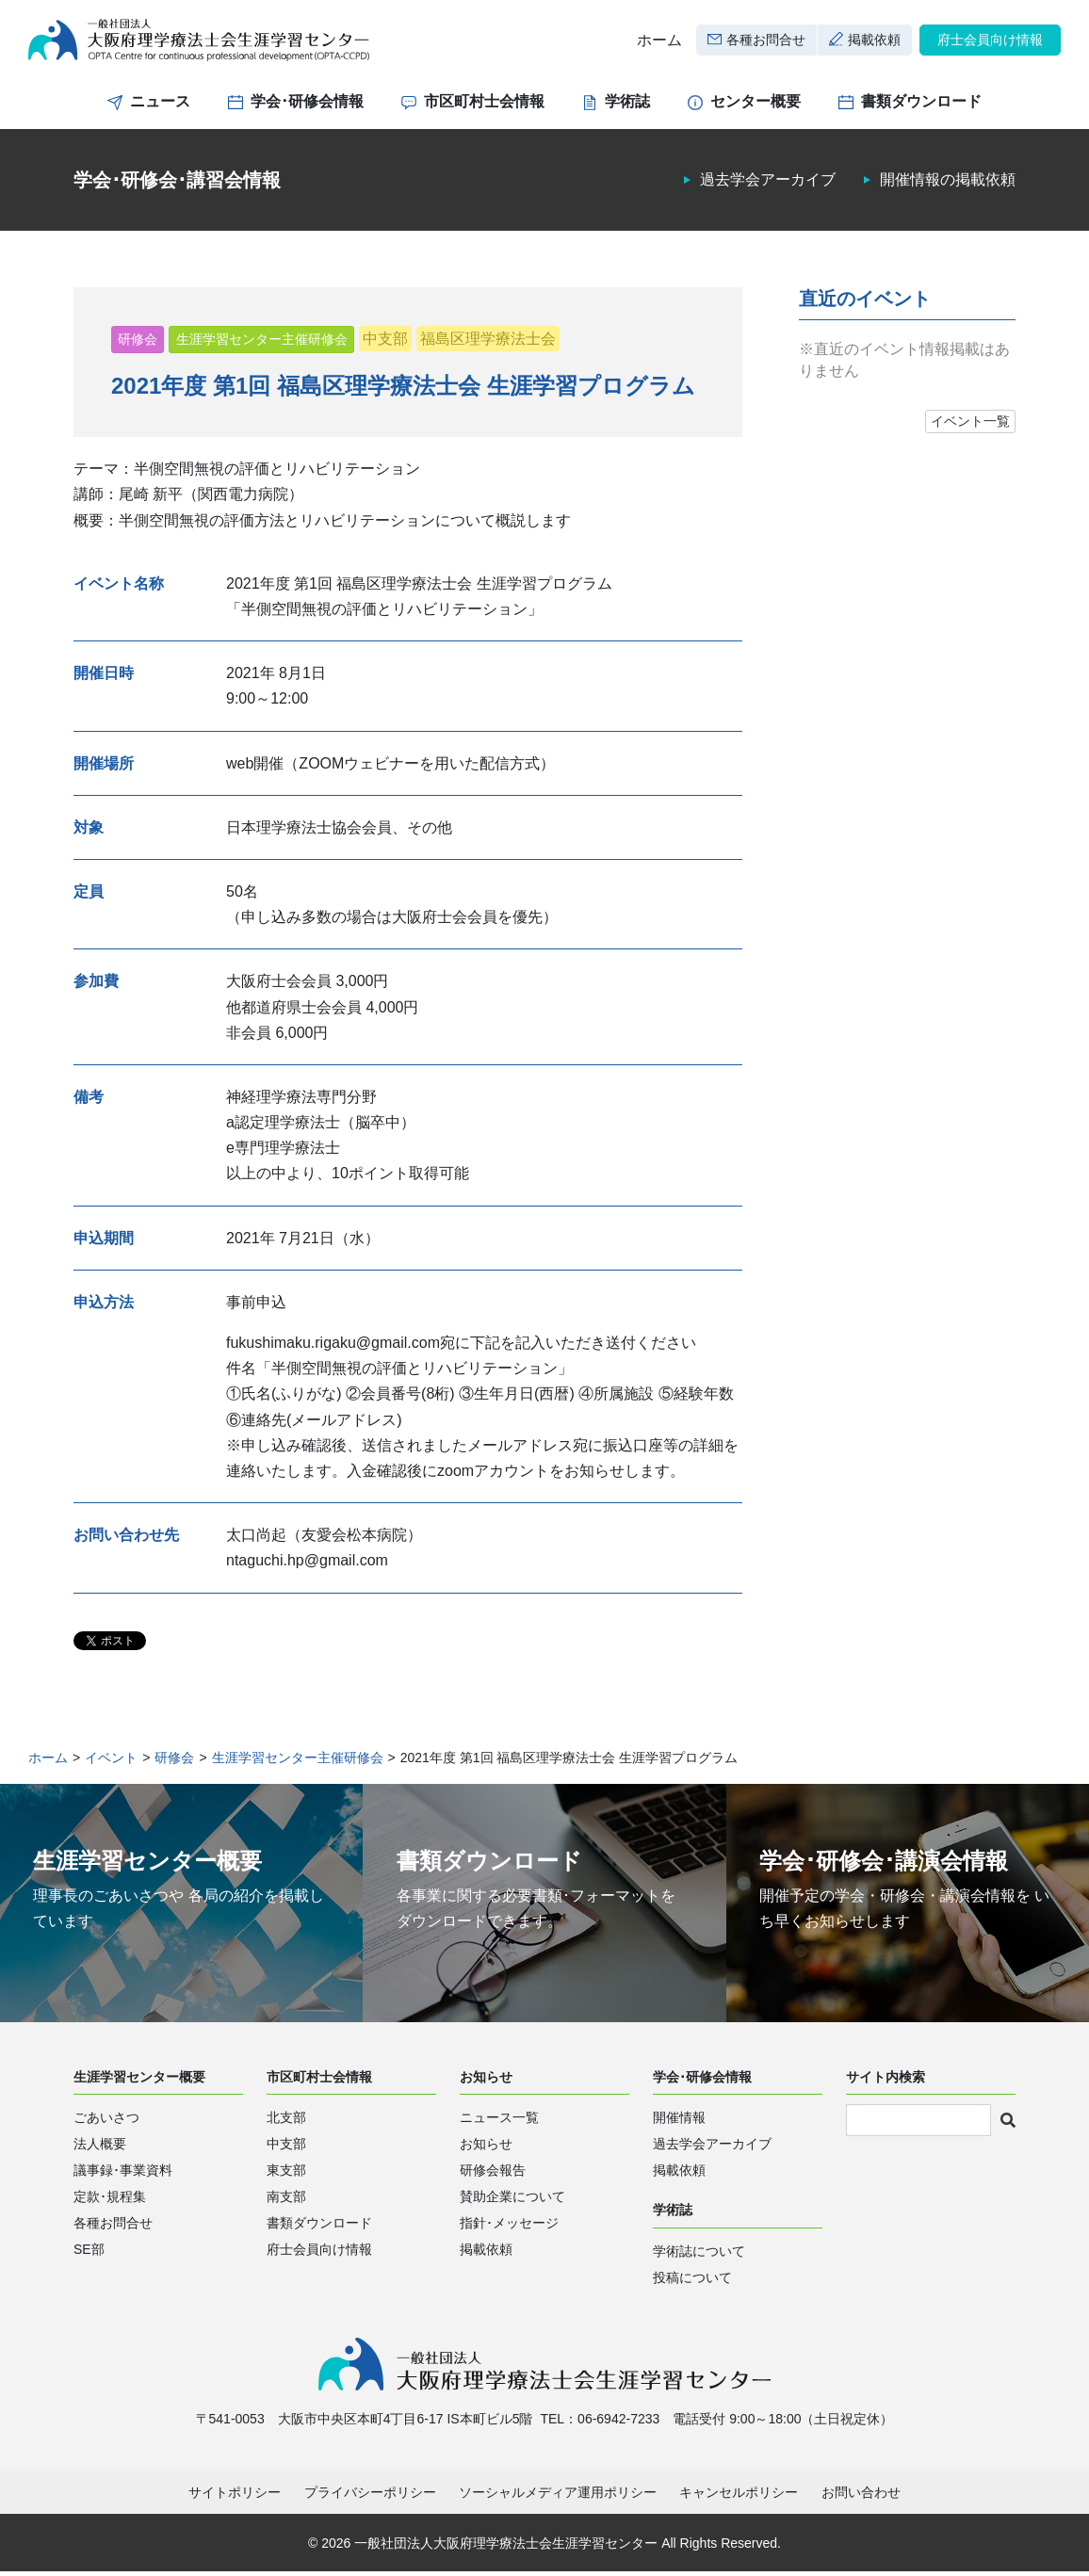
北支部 (286, 2121)
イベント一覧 (970, 425)
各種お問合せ (765, 41)
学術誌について (699, 2254)
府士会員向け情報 (990, 41)
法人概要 (99, 2147)
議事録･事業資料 (122, 2173)
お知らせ (486, 2147)
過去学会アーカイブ (768, 184)
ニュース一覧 (499, 2121)
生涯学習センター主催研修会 (262, 342)
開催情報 (679, 2121)
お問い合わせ (861, 2496)
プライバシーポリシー (370, 2496)
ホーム (659, 42)
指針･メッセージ (509, 2226)
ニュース (160, 106)
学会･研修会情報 (307, 106)
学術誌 (627, 106)
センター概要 (755, 106)
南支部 (286, 2200)
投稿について (692, 2281)
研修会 (137, 342)
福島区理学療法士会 (488, 342)
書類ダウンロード (921, 106)
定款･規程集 (109, 2200)
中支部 (385, 342)
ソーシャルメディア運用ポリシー (558, 2496)
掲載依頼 (874, 41)
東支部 (286, 2173)
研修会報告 (493, 2173)
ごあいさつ (106, 2121)
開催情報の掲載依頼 (948, 184)
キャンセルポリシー (738, 2496)
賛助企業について (512, 2200)
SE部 (89, 2252)
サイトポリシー (234, 2496)
